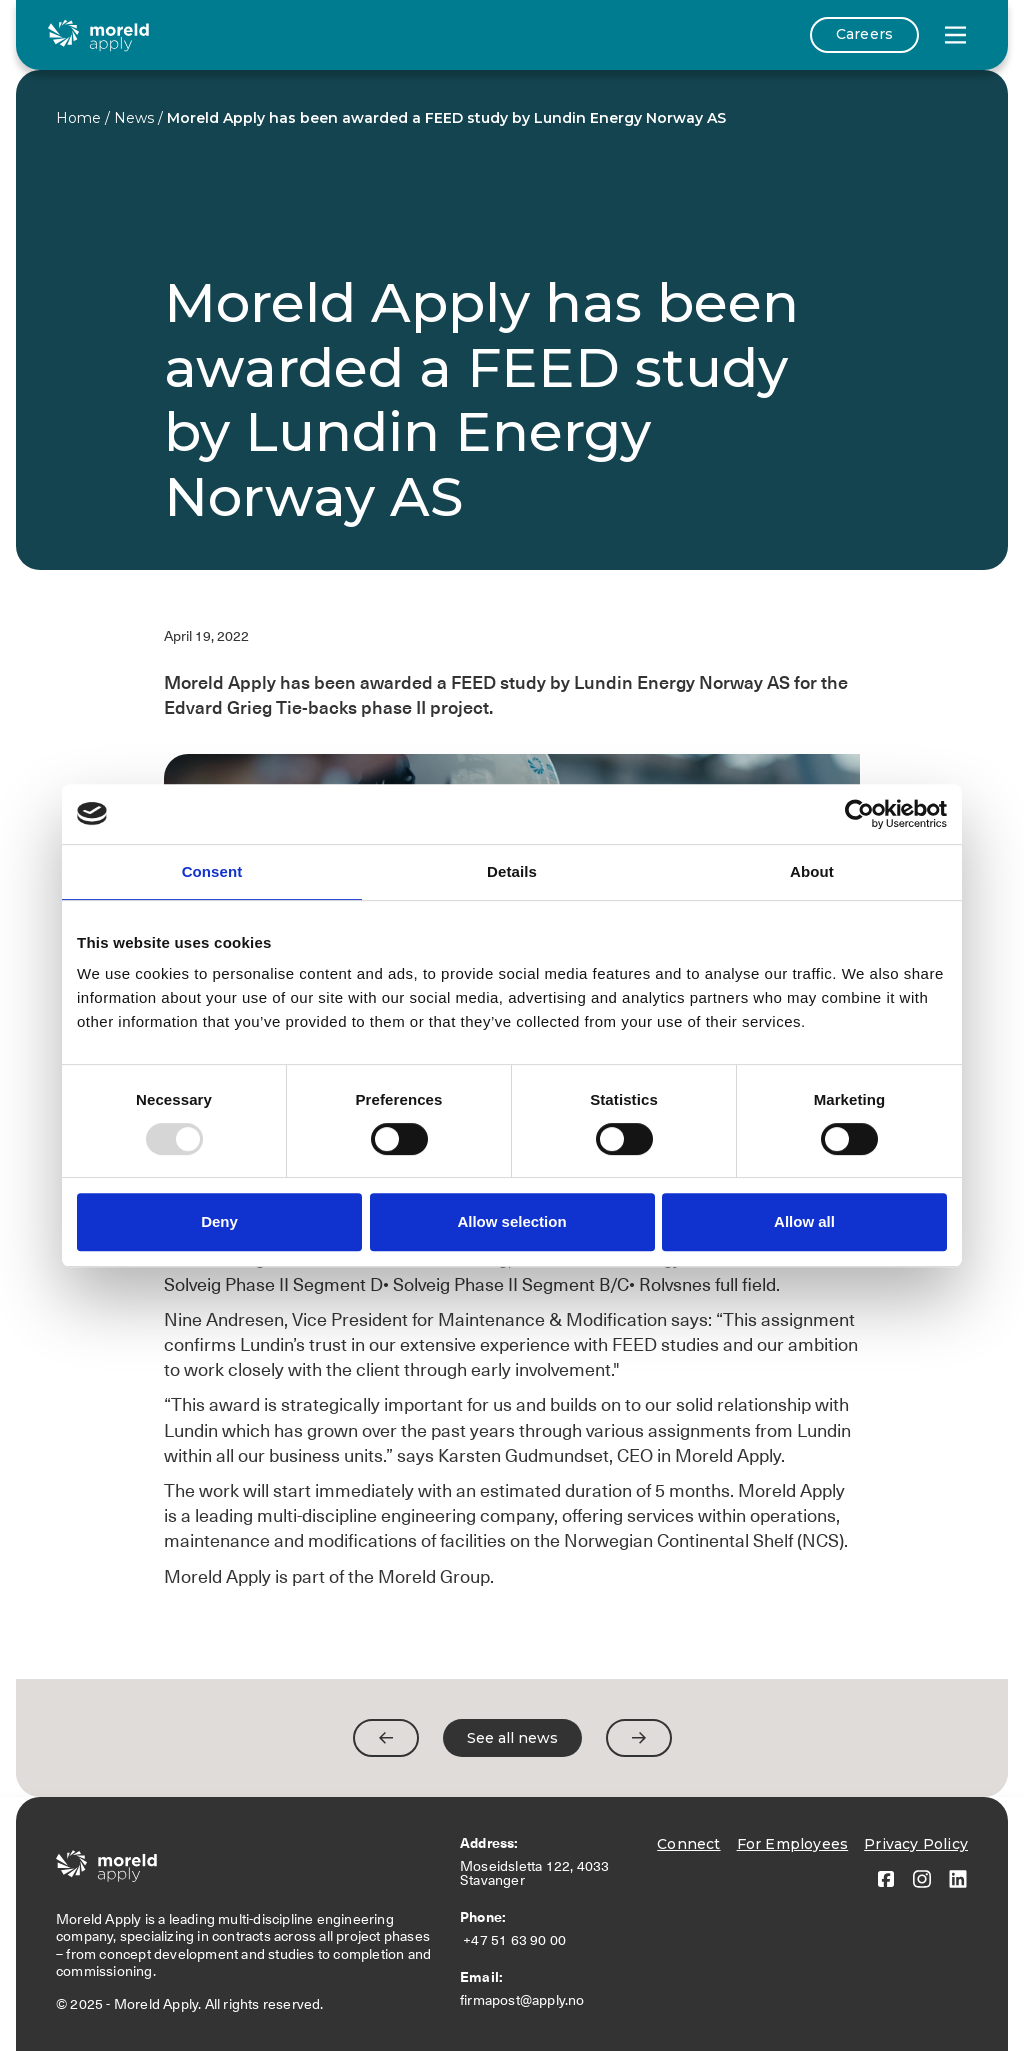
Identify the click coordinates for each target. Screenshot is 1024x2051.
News (134, 118)
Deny (219, 1221)
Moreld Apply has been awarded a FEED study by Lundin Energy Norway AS (446, 118)
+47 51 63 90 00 (516, 1940)
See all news (512, 1738)
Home (78, 118)
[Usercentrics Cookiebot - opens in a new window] (859, 814)
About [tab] (812, 871)
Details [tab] (512, 871)
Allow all (804, 1221)
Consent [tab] (212, 871)
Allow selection (511, 1221)
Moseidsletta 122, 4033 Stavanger (534, 1873)
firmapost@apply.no (522, 2000)
